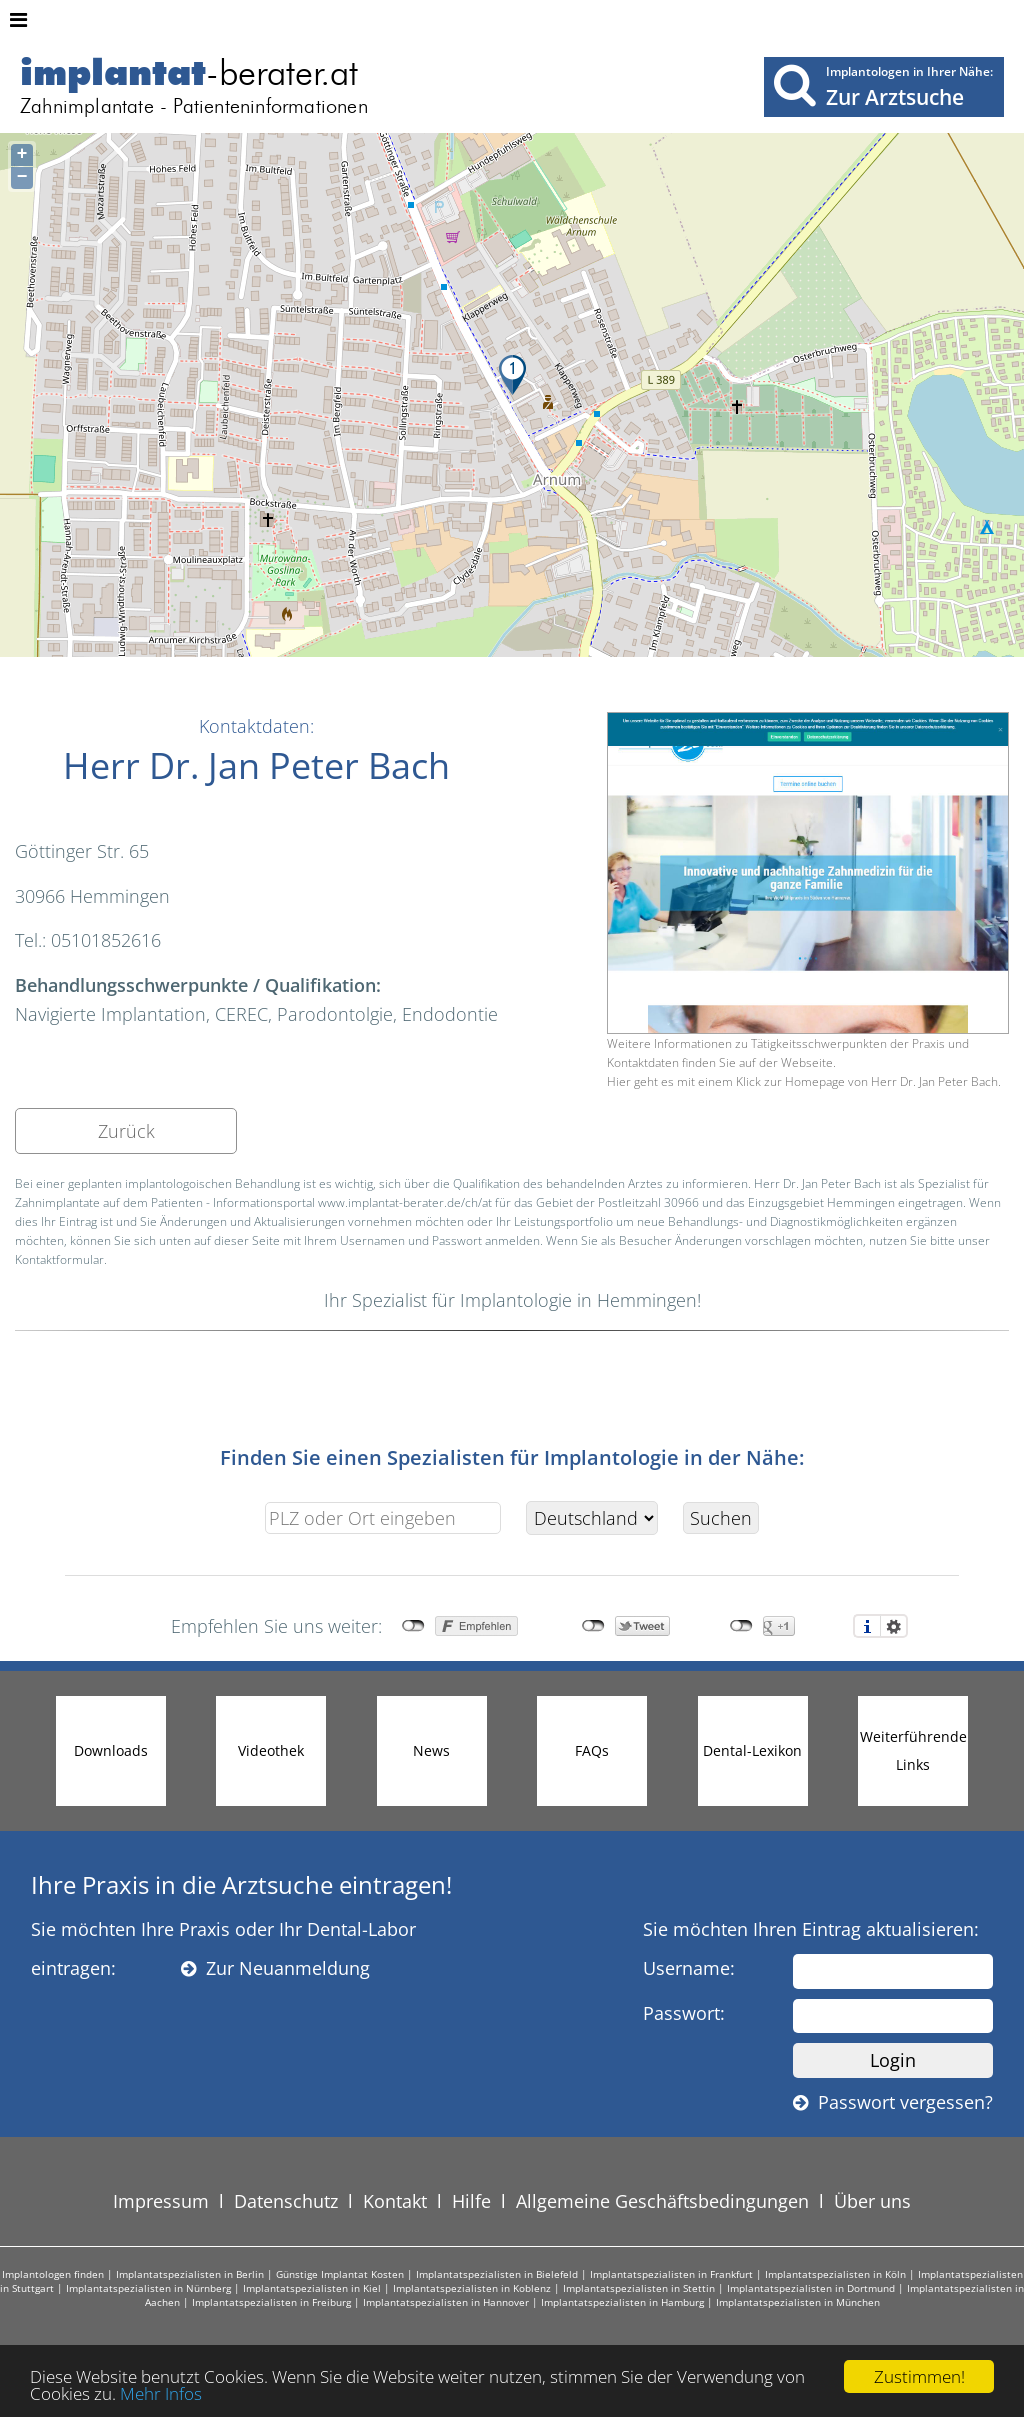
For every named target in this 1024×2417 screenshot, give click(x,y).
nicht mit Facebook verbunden (413, 1626)
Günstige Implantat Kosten (340, 2274)
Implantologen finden (53, 2274)
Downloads (111, 1750)
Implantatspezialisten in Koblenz (472, 2288)
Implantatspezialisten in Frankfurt (671, 2274)
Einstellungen (894, 1626)
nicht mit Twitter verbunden (593, 1626)
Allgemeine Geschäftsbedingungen (662, 2201)
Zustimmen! (919, 2376)
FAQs (592, 1750)
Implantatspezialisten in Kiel (312, 2288)
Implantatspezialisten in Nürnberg (148, 2288)
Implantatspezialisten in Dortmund (811, 2288)
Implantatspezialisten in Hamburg (622, 2302)
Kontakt (395, 2201)
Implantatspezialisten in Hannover (446, 2302)
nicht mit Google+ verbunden (741, 1626)
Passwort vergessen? (893, 2102)
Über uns (872, 2201)
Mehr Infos (161, 2393)
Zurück (126, 1131)
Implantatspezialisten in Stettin (639, 2288)
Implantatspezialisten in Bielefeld (497, 2274)
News (431, 1750)
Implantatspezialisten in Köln (835, 2274)
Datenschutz (286, 2201)
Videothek (271, 1750)
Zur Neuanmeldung (275, 1968)
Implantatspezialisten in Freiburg (271, 2302)
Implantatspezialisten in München (798, 2302)
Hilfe (471, 2201)
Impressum (161, 2201)
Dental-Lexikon (752, 1750)
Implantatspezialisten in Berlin (190, 2274)
